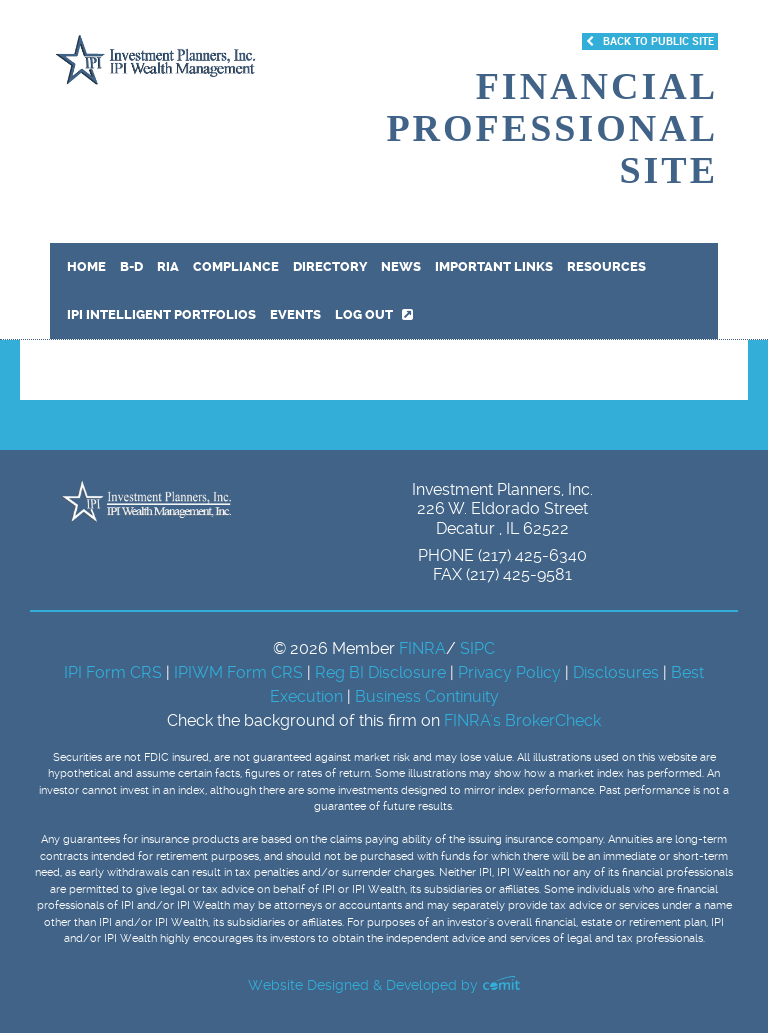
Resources (606, 266)
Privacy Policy (511, 672)
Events (295, 314)
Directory (330, 266)
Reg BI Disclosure (382, 672)
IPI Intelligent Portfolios (161, 314)
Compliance (236, 266)
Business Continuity (427, 696)
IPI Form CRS (115, 672)
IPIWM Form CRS (240, 672)
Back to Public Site (650, 41)
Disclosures (616, 672)
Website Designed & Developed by (384, 985)
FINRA (422, 648)
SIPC (477, 648)
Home (86, 266)
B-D (131, 266)
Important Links (494, 266)
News (401, 266)
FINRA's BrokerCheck (522, 720)
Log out (374, 314)
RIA (168, 266)
